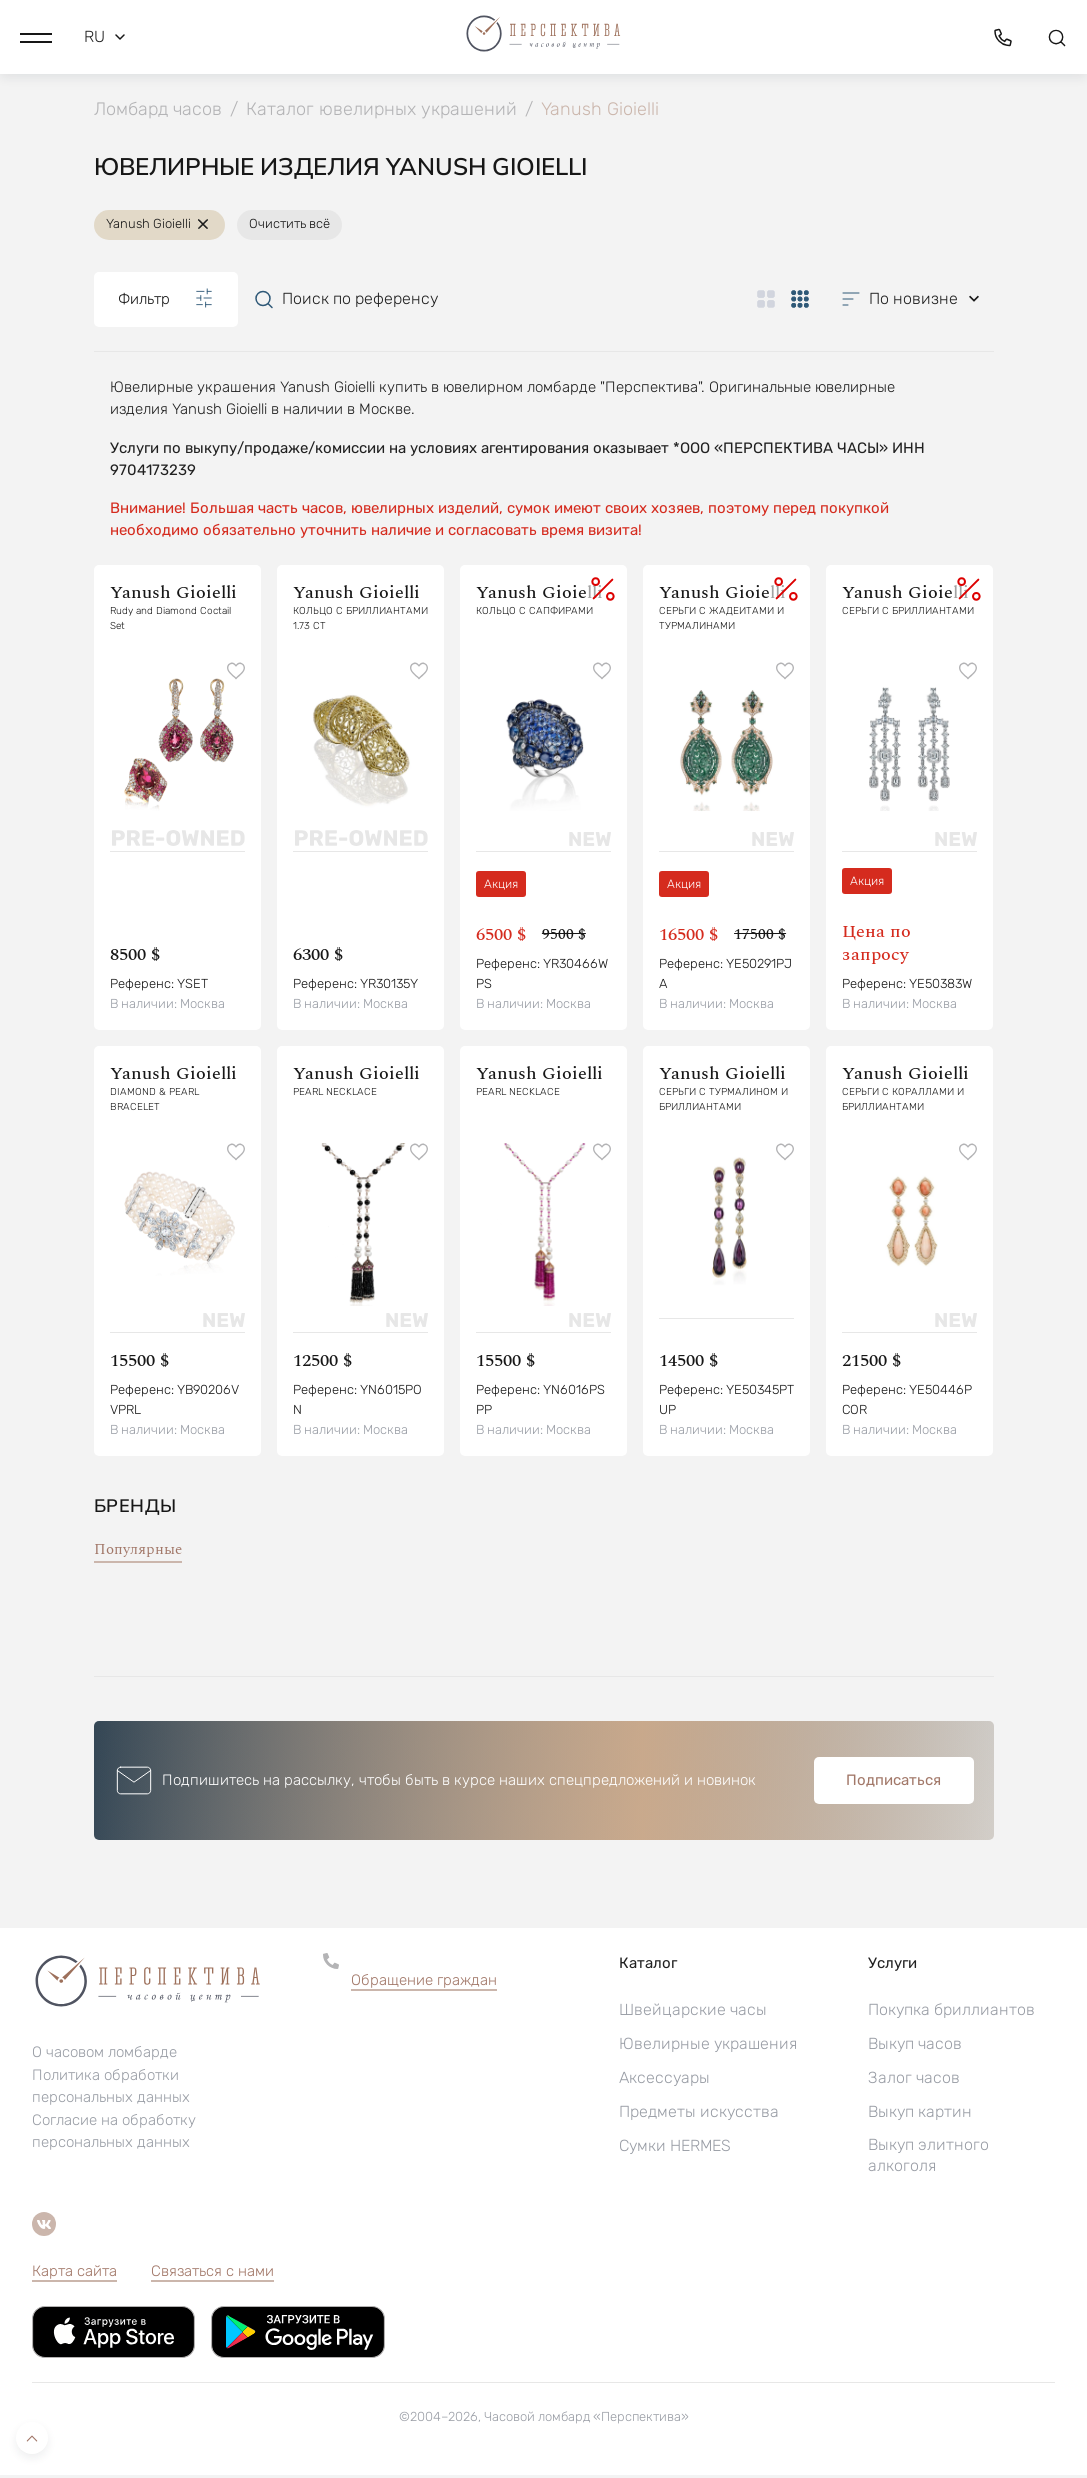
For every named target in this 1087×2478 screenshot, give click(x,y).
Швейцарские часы (693, 2012)
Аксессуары (664, 2080)
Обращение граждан (424, 1983)
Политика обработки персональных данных (111, 2090)
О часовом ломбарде (104, 2056)
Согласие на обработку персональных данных (114, 2135)
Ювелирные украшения (708, 2046)
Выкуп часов (915, 2046)
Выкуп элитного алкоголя (928, 2158)
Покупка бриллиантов (951, 2012)
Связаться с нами (212, 2274)
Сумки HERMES (675, 2148)
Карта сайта (74, 2274)
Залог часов (914, 2080)
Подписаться (893, 1783)
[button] (36, 35)
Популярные (138, 1552)
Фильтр (166, 302)
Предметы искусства (699, 2114)
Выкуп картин (920, 2114)
